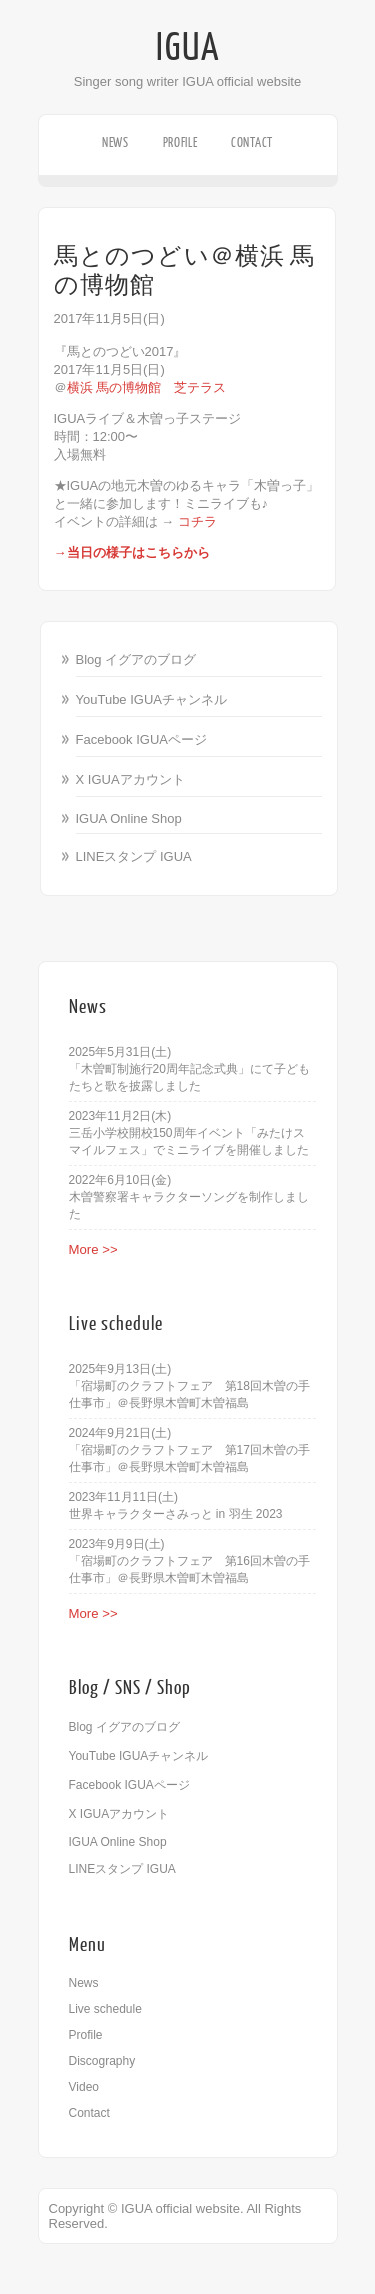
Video (84, 2087)
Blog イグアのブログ (136, 659)
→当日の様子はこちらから (132, 552)
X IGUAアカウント (130, 779)
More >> (93, 1249)
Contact (252, 142)
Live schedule (105, 2009)
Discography (102, 2061)
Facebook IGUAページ (142, 739)
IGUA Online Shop (129, 818)
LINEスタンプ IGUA (134, 856)
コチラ (197, 521)
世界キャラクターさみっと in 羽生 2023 (176, 1514)
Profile (180, 142)
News (115, 142)
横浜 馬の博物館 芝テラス (147, 387)
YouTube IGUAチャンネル (151, 699)
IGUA (188, 48)
